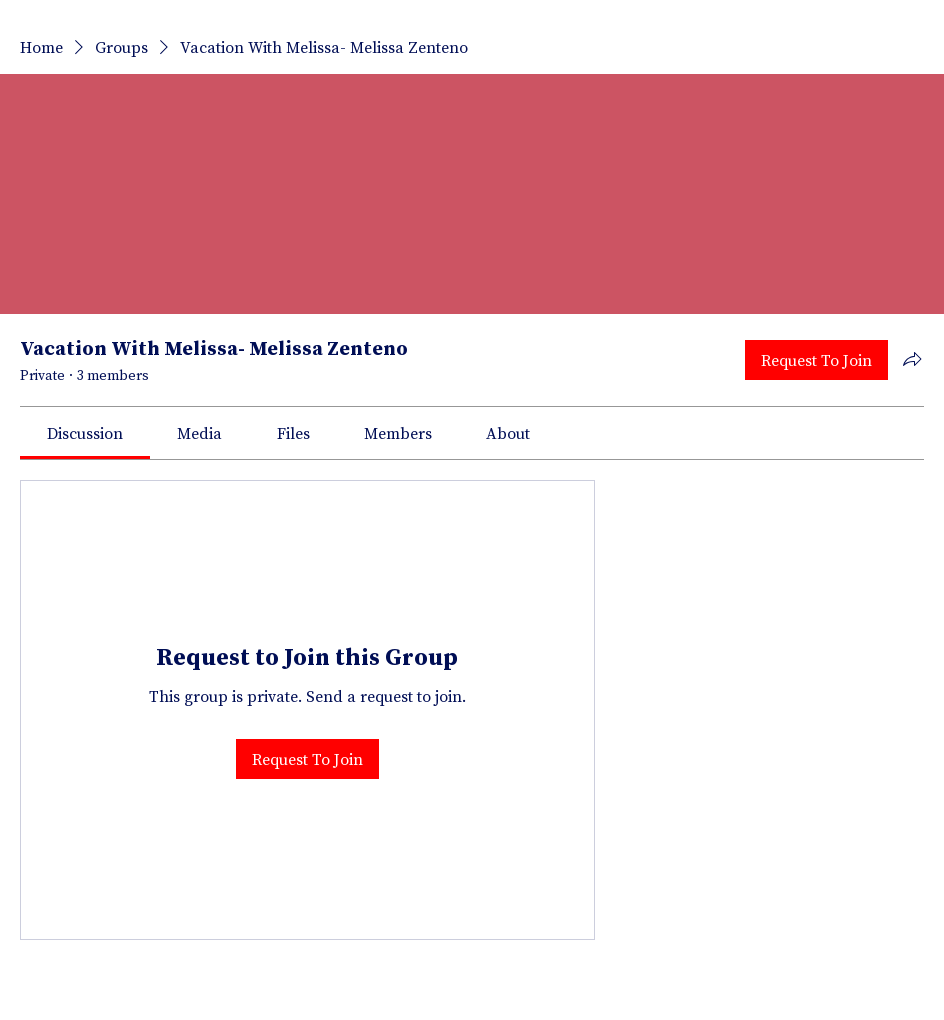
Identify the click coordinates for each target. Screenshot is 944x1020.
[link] (85, 433)
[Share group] (912, 359)
